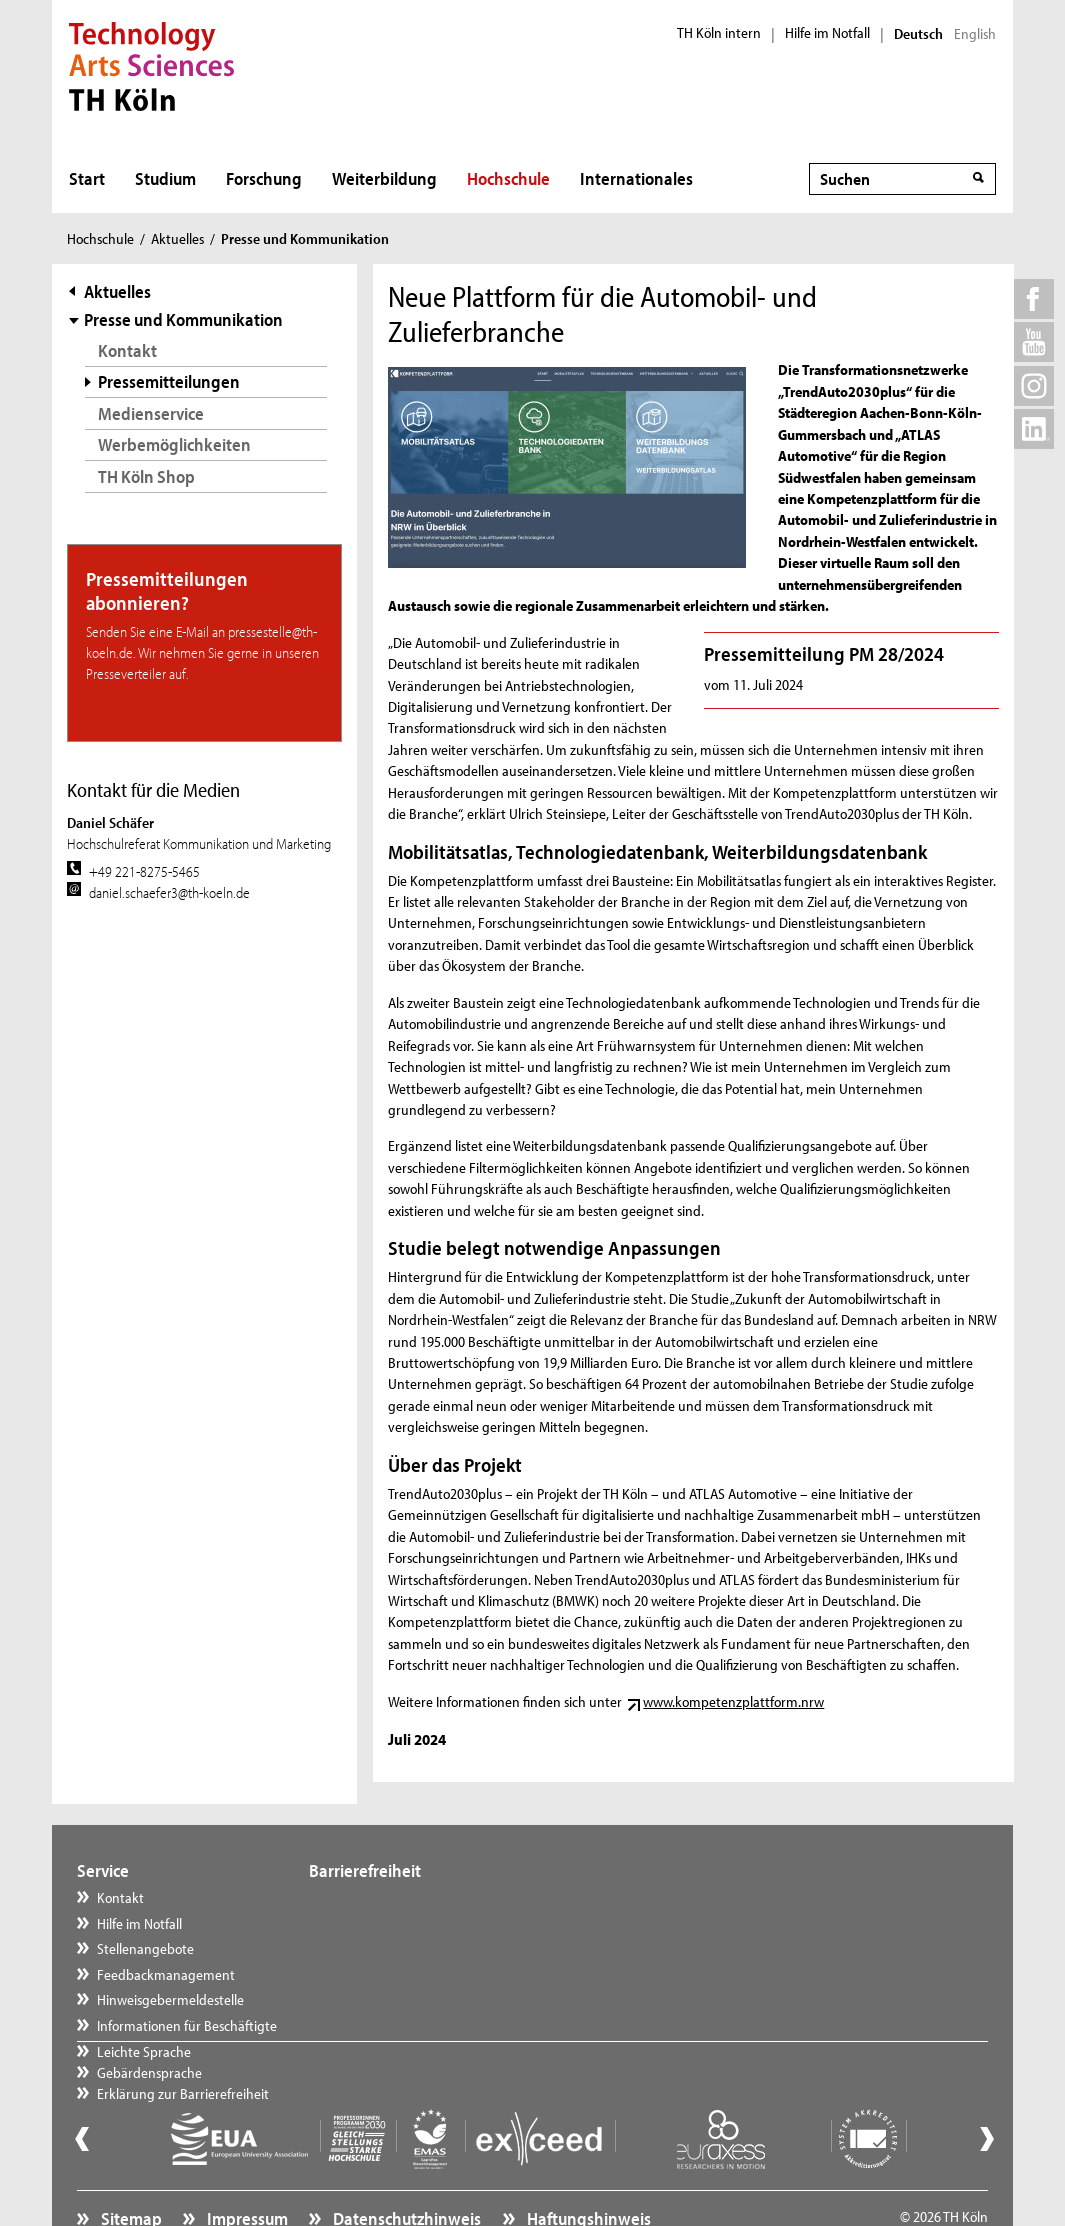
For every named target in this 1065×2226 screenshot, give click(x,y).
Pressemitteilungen (169, 381)
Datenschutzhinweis (405, 2171)
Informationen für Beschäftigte (187, 2025)
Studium (165, 178)
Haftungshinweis (587, 2171)
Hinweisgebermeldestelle (170, 1999)
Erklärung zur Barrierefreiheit (414, 1948)
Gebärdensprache (380, 1923)
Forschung (264, 178)
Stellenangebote (145, 1948)
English (975, 34)
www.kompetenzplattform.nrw (733, 1701)
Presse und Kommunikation (183, 319)
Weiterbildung (384, 178)
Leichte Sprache (375, 1897)
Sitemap (130, 2171)
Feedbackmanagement (166, 1974)
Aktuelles (177, 238)
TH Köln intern (719, 33)
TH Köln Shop (146, 476)
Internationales (636, 178)
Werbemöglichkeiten (174, 444)
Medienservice (151, 413)
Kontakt (127, 350)
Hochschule (508, 178)
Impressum (246, 2171)
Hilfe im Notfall (827, 33)
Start (87, 178)
